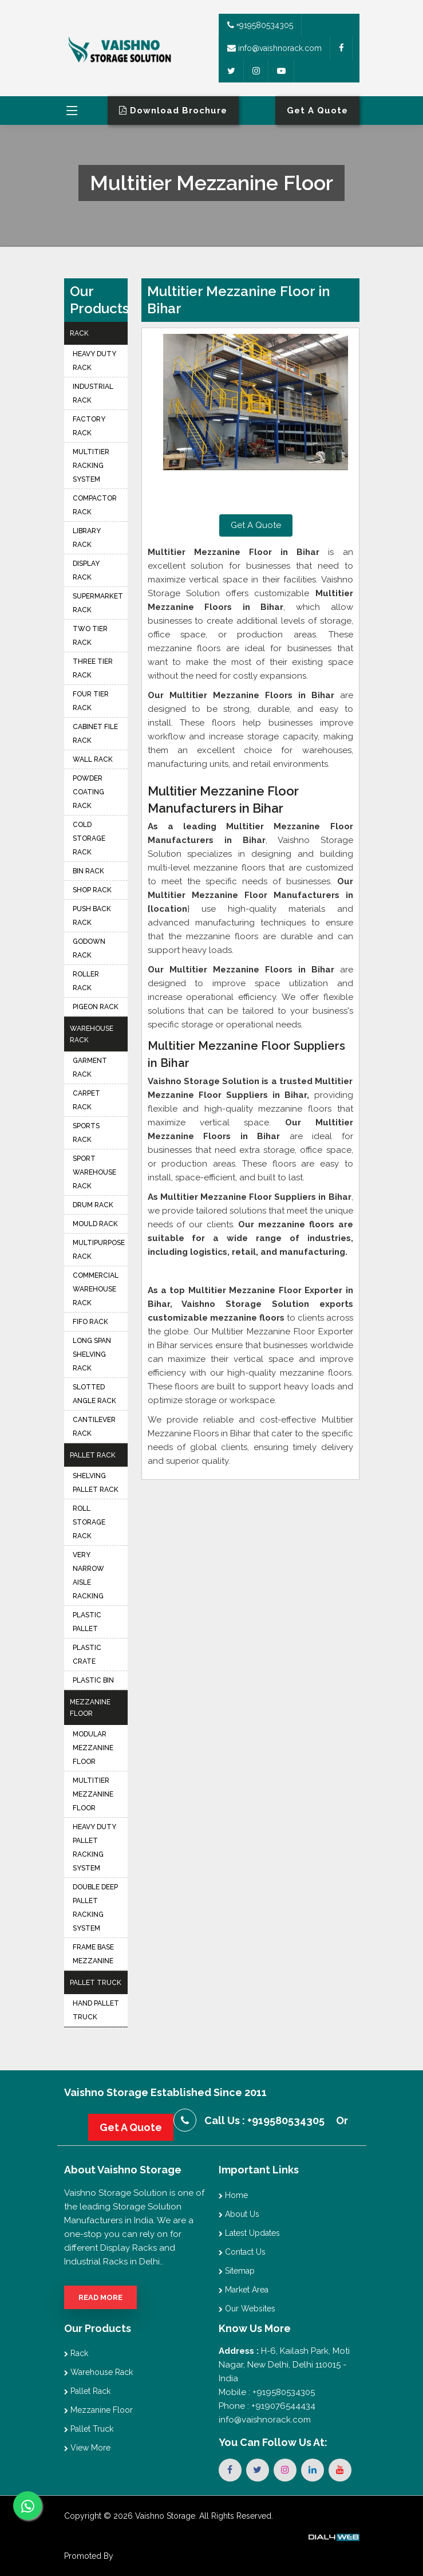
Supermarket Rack (98, 603)
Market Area (243, 2289)
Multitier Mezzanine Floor (93, 1794)
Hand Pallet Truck (96, 2010)
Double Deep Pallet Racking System (95, 1907)
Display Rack (86, 570)
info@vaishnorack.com (274, 48)
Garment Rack (90, 1067)
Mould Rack (95, 1224)
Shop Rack (92, 890)
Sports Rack (86, 1133)
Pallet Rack (93, 1455)
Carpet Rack (86, 1100)
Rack (79, 333)
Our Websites (247, 2308)
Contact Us (242, 2251)
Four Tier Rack (91, 701)
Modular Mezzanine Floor (93, 1748)
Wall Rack (93, 759)
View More (87, 2447)
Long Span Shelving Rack (92, 1354)
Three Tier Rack (93, 668)
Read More (100, 2297)
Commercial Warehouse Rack (95, 1289)
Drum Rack (93, 1205)
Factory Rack (89, 426)
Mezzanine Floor (90, 1708)
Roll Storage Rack (89, 1522)
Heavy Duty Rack (94, 361)
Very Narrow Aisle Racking (88, 1575)
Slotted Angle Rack (94, 1394)
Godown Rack (89, 948)
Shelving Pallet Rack (95, 1483)
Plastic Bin (93, 1680)
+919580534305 (260, 25)
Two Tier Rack (90, 636)
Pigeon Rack (95, 1007)
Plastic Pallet (87, 1622)
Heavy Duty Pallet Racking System (94, 1847)
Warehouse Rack (91, 1034)
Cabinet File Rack (95, 734)
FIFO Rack (90, 1322)
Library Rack (87, 538)
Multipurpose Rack (99, 1250)
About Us (239, 2214)
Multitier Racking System (91, 465)
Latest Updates (249, 2233)
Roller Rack (86, 981)
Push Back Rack (92, 916)
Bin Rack (88, 871)
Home (233, 2195)
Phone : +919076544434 (267, 2406)
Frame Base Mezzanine (93, 1954)
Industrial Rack (93, 393)
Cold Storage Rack (89, 838)
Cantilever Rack (94, 1426)
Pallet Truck (95, 1983)
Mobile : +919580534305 (267, 2392)
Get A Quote (256, 525)
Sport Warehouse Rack (94, 1172)
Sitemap (237, 2270)
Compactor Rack (95, 505)
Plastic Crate (87, 1654)
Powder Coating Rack (88, 792)
